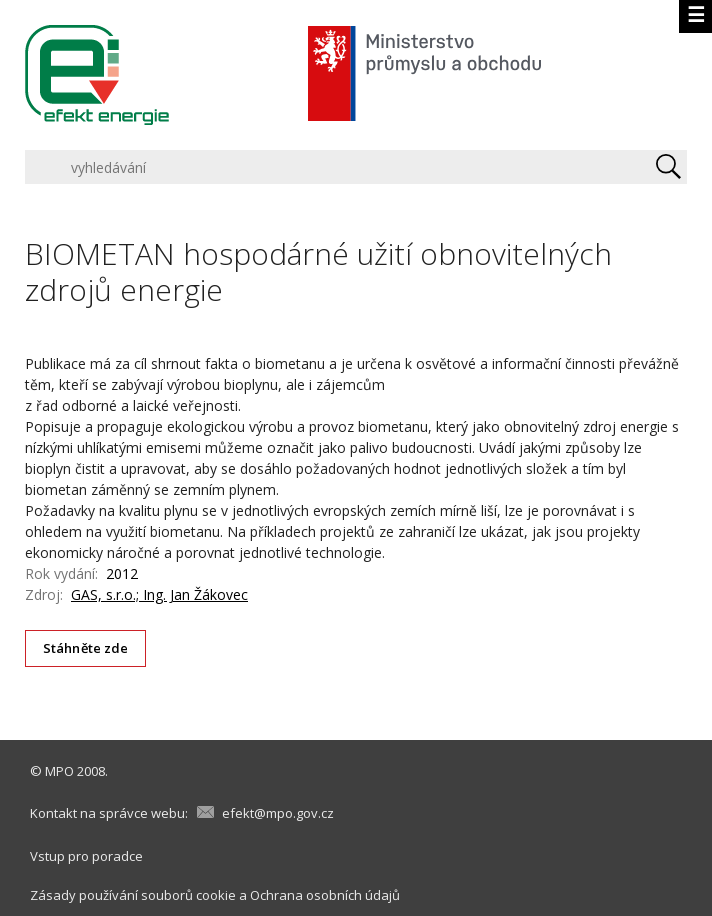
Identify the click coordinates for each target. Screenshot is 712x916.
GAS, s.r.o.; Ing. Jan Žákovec (159, 594)
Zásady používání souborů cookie (133, 895)
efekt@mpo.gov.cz (278, 813)
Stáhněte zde (86, 648)
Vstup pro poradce (86, 856)
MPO (59, 771)
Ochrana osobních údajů (325, 895)
